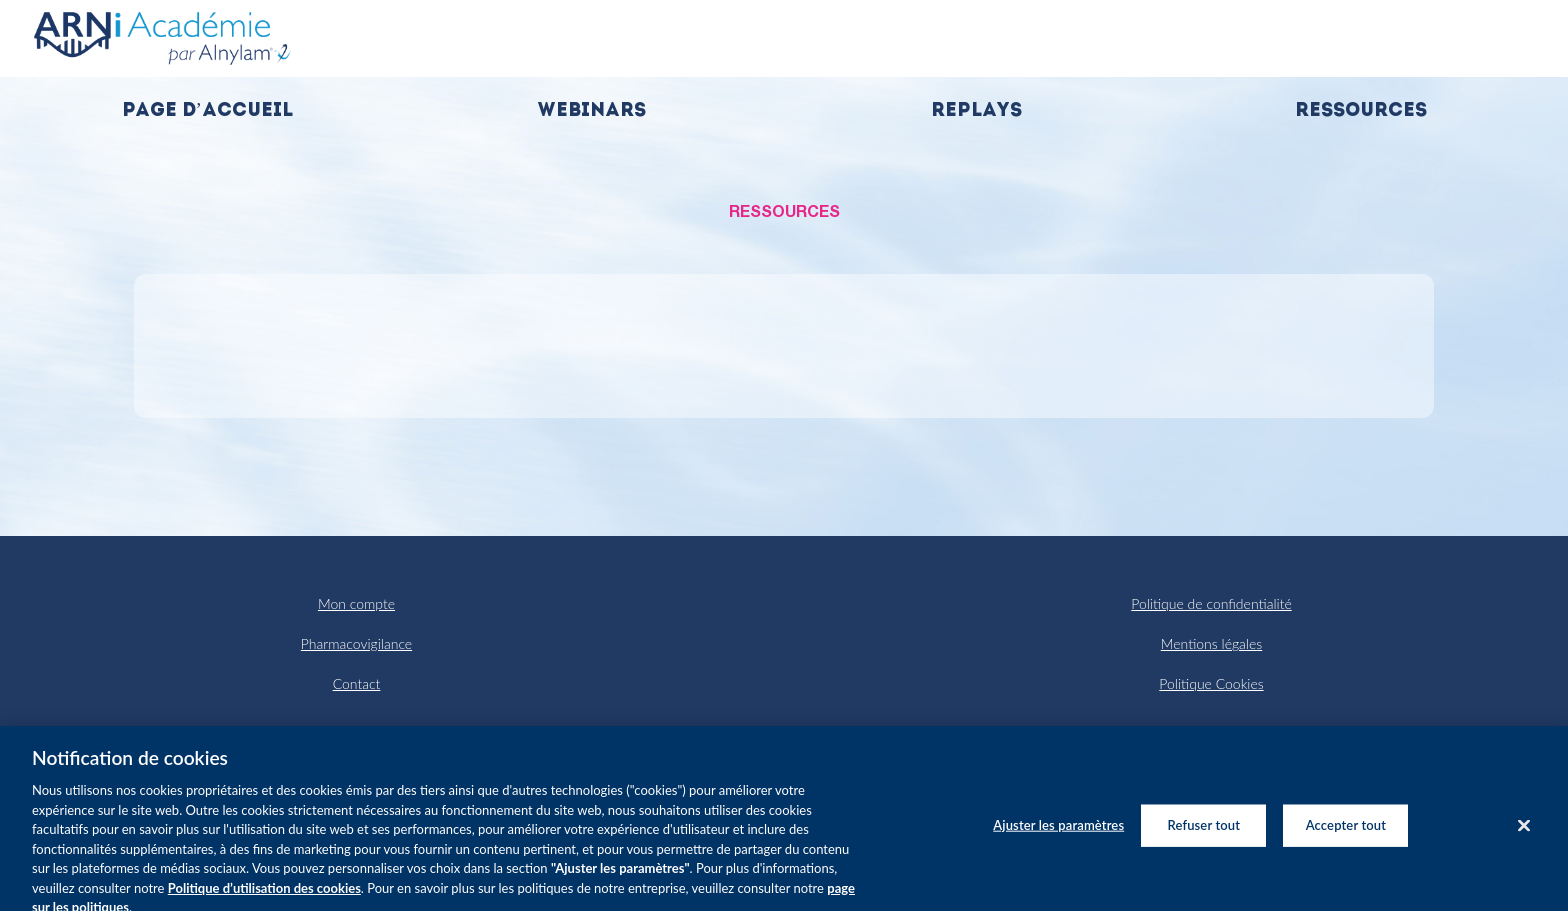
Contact (357, 683)
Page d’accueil (207, 111)
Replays (976, 111)
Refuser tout (1204, 834)
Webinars (591, 111)
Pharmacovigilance (356, 643)
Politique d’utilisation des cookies (264, 897)
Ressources (1361, 111)
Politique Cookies (1211, 683)
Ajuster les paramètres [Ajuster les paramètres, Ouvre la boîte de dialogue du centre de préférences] (1058, 834)
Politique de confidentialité (1211, 603)
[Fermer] (1524, 835)
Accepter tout (1346, 834)
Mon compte (356, 603)
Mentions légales (1211, 643)
